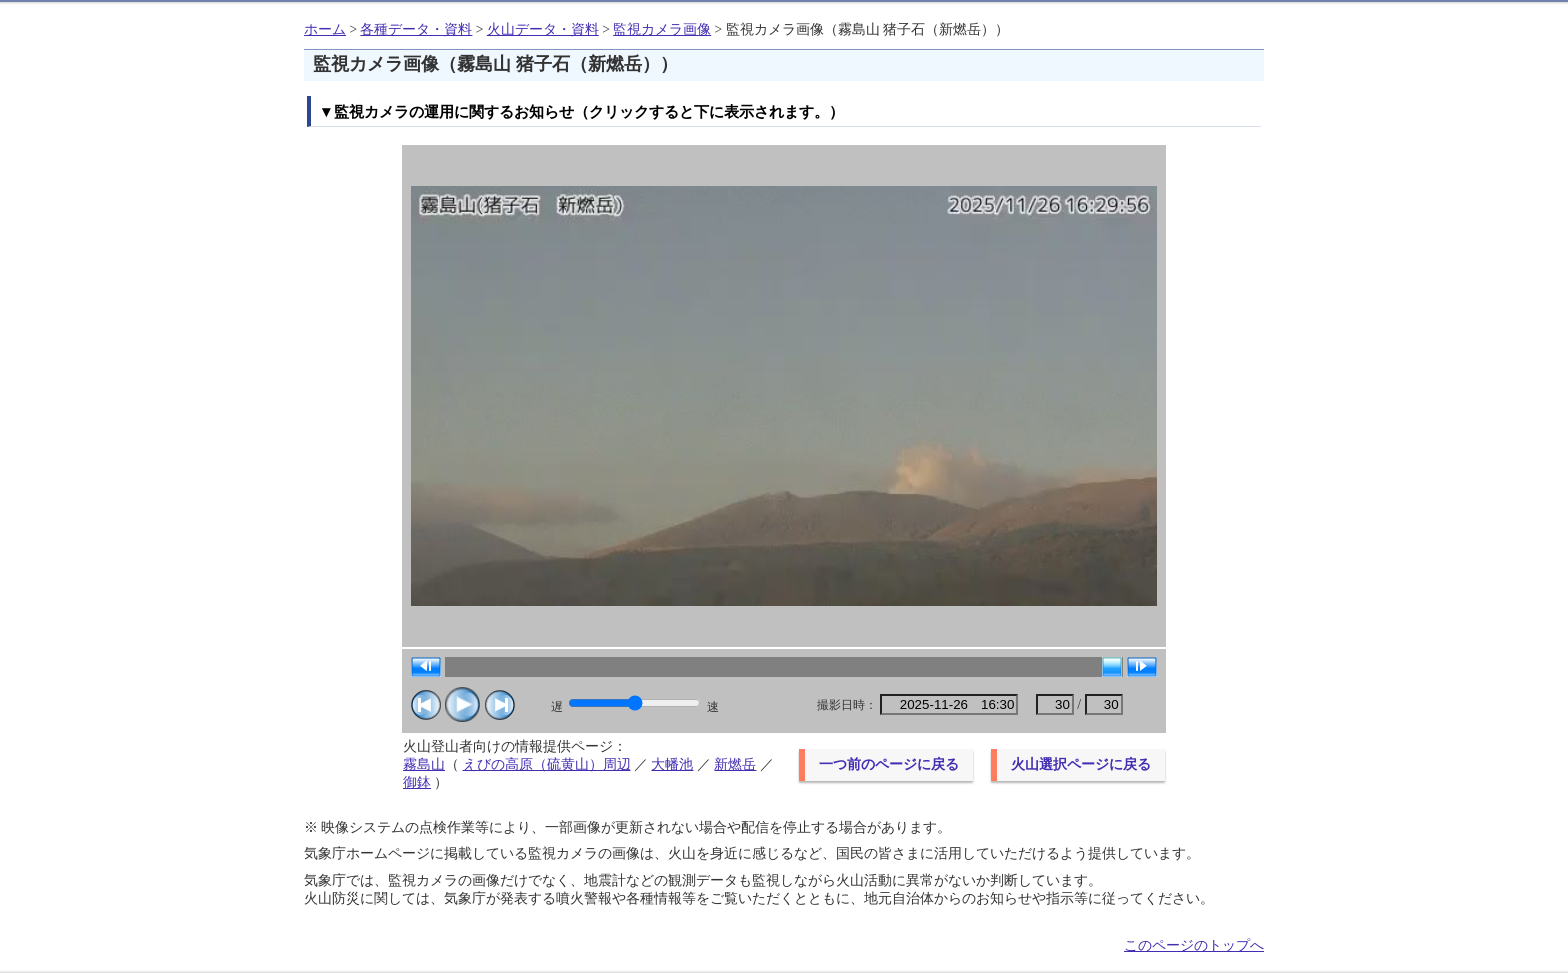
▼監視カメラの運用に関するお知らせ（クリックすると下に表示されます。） (581, 111)
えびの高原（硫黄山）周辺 (547, 764)
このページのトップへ (1194, 945)
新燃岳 (735, 764)
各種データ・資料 (416, 29)
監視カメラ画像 (662, 29)
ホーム (325, 29)
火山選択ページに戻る (1081, 764)
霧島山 (424, 764)
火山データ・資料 (543, 29)
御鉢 (417, 782)
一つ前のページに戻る (889, 764)
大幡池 (672, 764)
